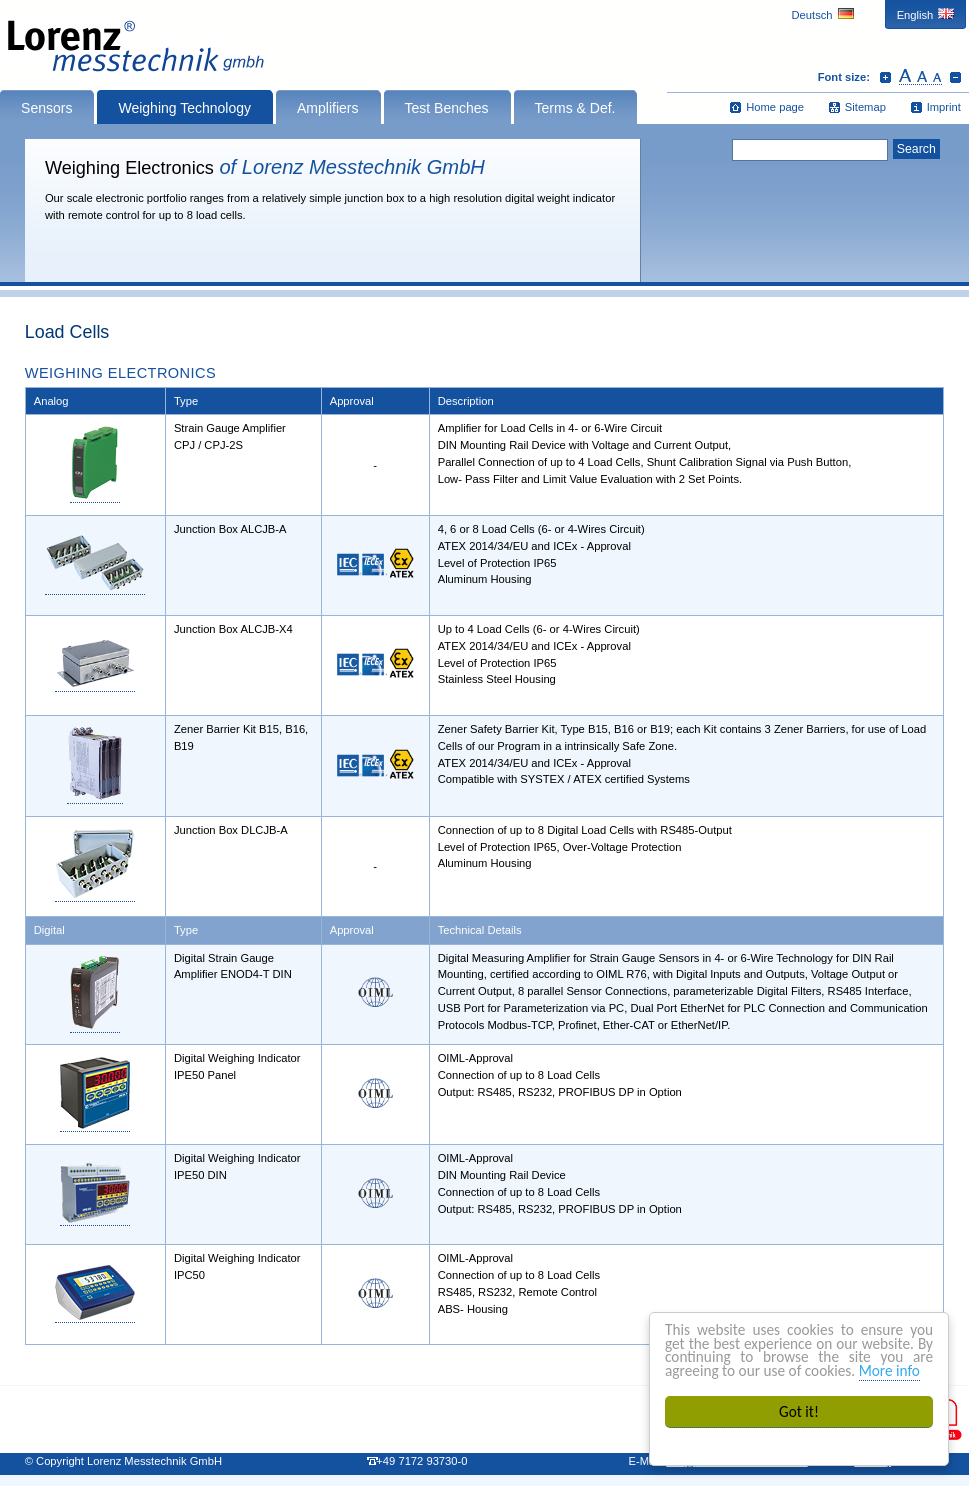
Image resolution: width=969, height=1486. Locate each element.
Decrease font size (955, 77)
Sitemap (865, 107)
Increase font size (885, 77)
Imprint (944, 107)
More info (889, 1370)
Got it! (799, 1411)
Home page (775, 107)
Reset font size (920, 77)
